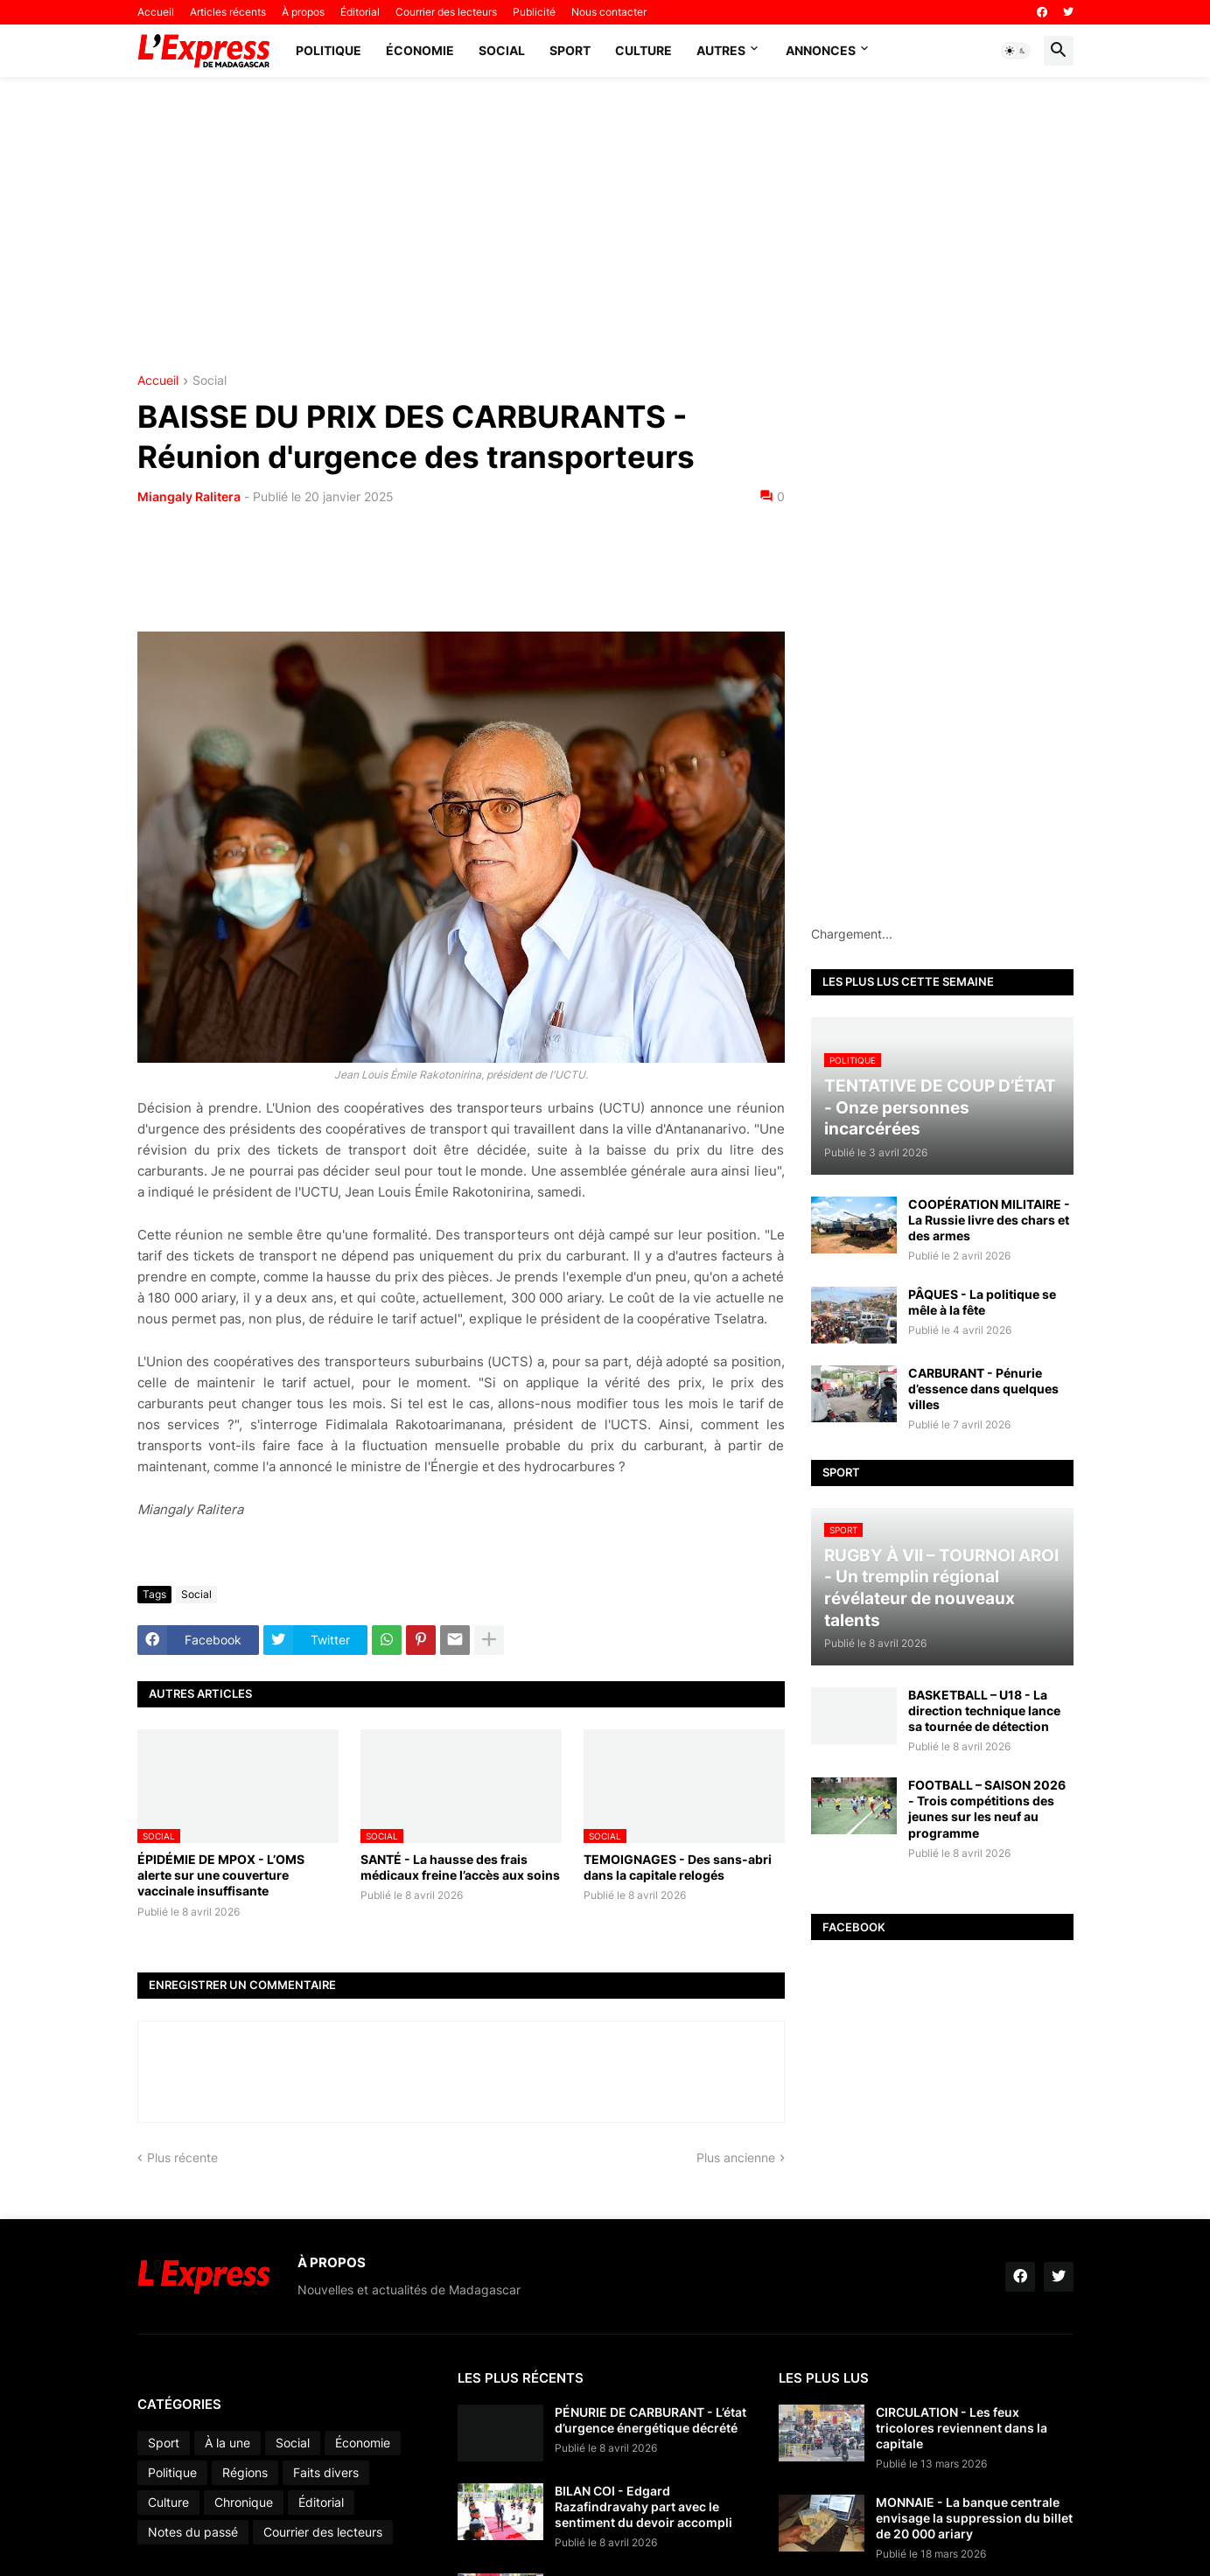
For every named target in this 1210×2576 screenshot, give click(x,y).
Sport (570, 50)
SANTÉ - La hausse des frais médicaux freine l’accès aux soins (460, 1867)
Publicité (534, 11)
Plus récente (182, 2157)
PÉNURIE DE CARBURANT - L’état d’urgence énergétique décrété (650, 2420)
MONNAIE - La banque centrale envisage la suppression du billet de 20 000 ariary (974, 2518)
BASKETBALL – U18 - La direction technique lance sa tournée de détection (984, 1710)
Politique (328, 50)
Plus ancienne (735, 2157)
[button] (1016, 50)
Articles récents (228, 11)
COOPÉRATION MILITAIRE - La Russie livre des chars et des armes (989, 1220)
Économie (420, 50)
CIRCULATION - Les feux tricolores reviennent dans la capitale (961, 2428)
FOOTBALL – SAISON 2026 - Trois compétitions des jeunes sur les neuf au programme (987, 1808)
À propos (303, 11)
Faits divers (326, 2472)
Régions (245, 2472)
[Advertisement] (605, 225)
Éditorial (360, 11)
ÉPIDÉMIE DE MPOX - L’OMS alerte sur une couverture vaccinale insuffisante (220, 1875)
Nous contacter (609, 11)
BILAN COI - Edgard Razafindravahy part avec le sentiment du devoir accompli (643, 2506)
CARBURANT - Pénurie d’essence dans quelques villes (983, 1388)
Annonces (821, 50)
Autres (720, 50)
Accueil (155, 11)
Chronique (243, 2502)
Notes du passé (193, 2531)
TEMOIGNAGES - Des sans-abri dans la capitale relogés (678, 1867)
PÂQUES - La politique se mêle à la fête (982, 1302)
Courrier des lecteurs (446, 11)
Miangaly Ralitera (189, 496)
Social (502, 50)
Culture (643, 50)
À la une (227, 2442)
